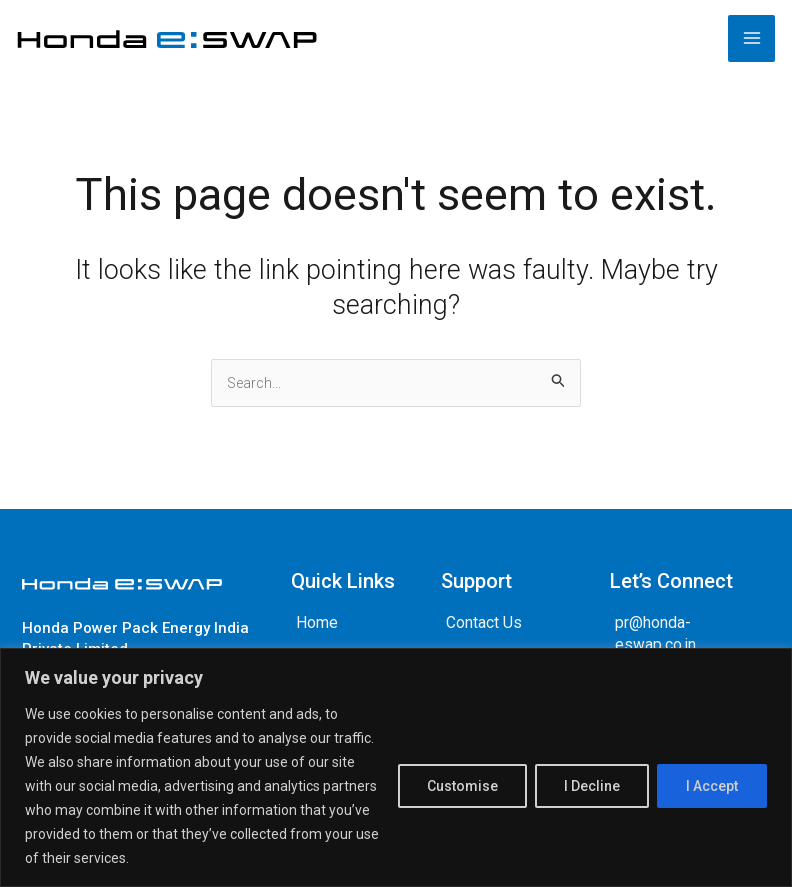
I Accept (712, 786)
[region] (396, 767)
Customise (462, 786)
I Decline (592, 786)
